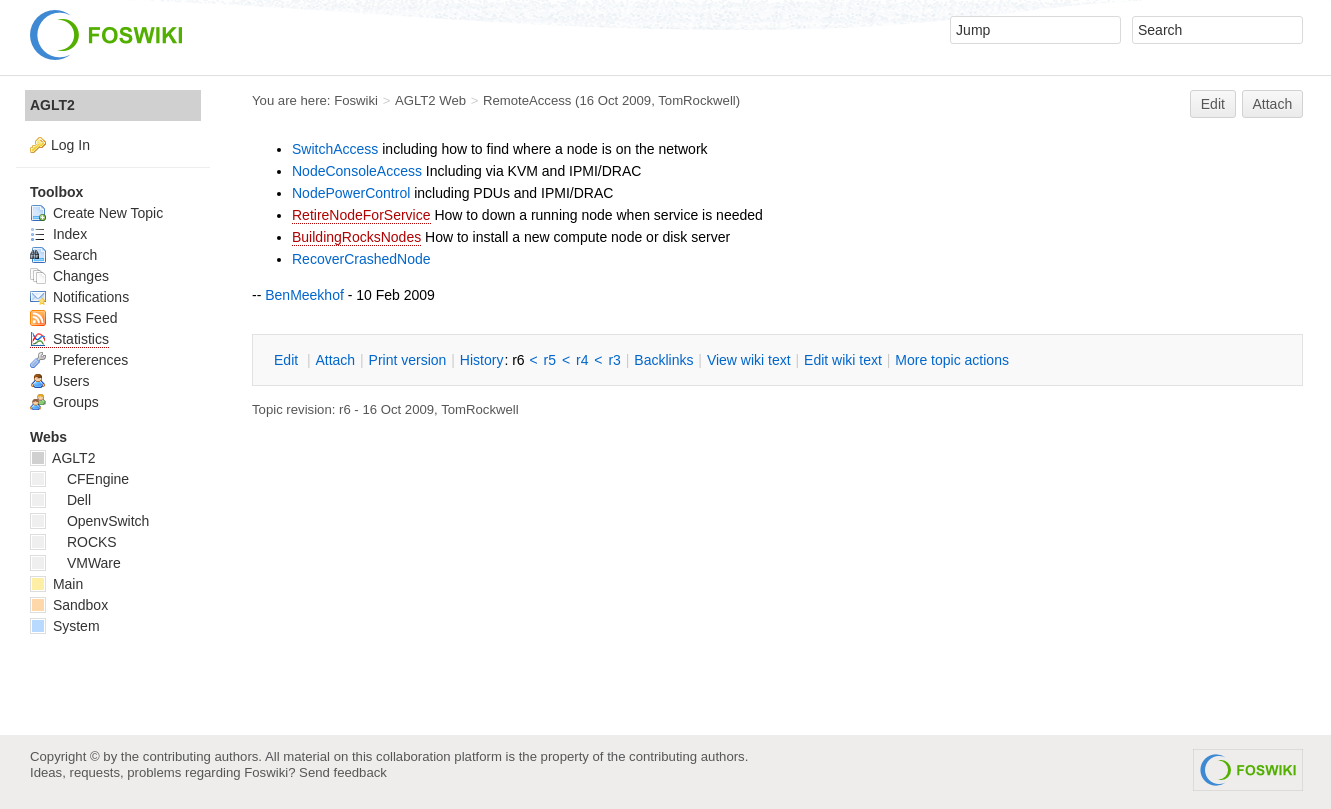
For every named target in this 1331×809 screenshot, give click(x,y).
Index (58, 234)
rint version (408, 360)
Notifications (79, 297)
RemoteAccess (527, 100)
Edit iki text (843, 360)
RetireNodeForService (361, 215)
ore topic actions (952, 360)
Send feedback (343, 772)
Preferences (79, 360)
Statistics (69, 339)
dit (288, 360)
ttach (335, 360)
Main (56, 584)
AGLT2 (52, 105)
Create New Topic (96, 213)
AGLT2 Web (430, 100)
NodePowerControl (351, 193)
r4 (582, 360)
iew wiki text (749, 360)
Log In (70, 145)
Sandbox (69, 605)
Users (59, 381)
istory (482, 360)
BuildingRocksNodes (356, 237)
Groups (64, 402)
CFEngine (79, 479)
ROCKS (73, 542)
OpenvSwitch (89, 521)
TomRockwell (697, 100)
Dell (60, 500)
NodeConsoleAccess (357, 171)
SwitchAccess (335, 149)
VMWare (75, 563)
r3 (614, 360)
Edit (1213, 104)
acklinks (663, 360)
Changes (69, 276)
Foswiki (356, 100)
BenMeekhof (304, 295)
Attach (1273, 104)
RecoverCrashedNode (361, 259)
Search (63, 255)
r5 (550, 360)
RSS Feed (73, 318)
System (65, 626)
